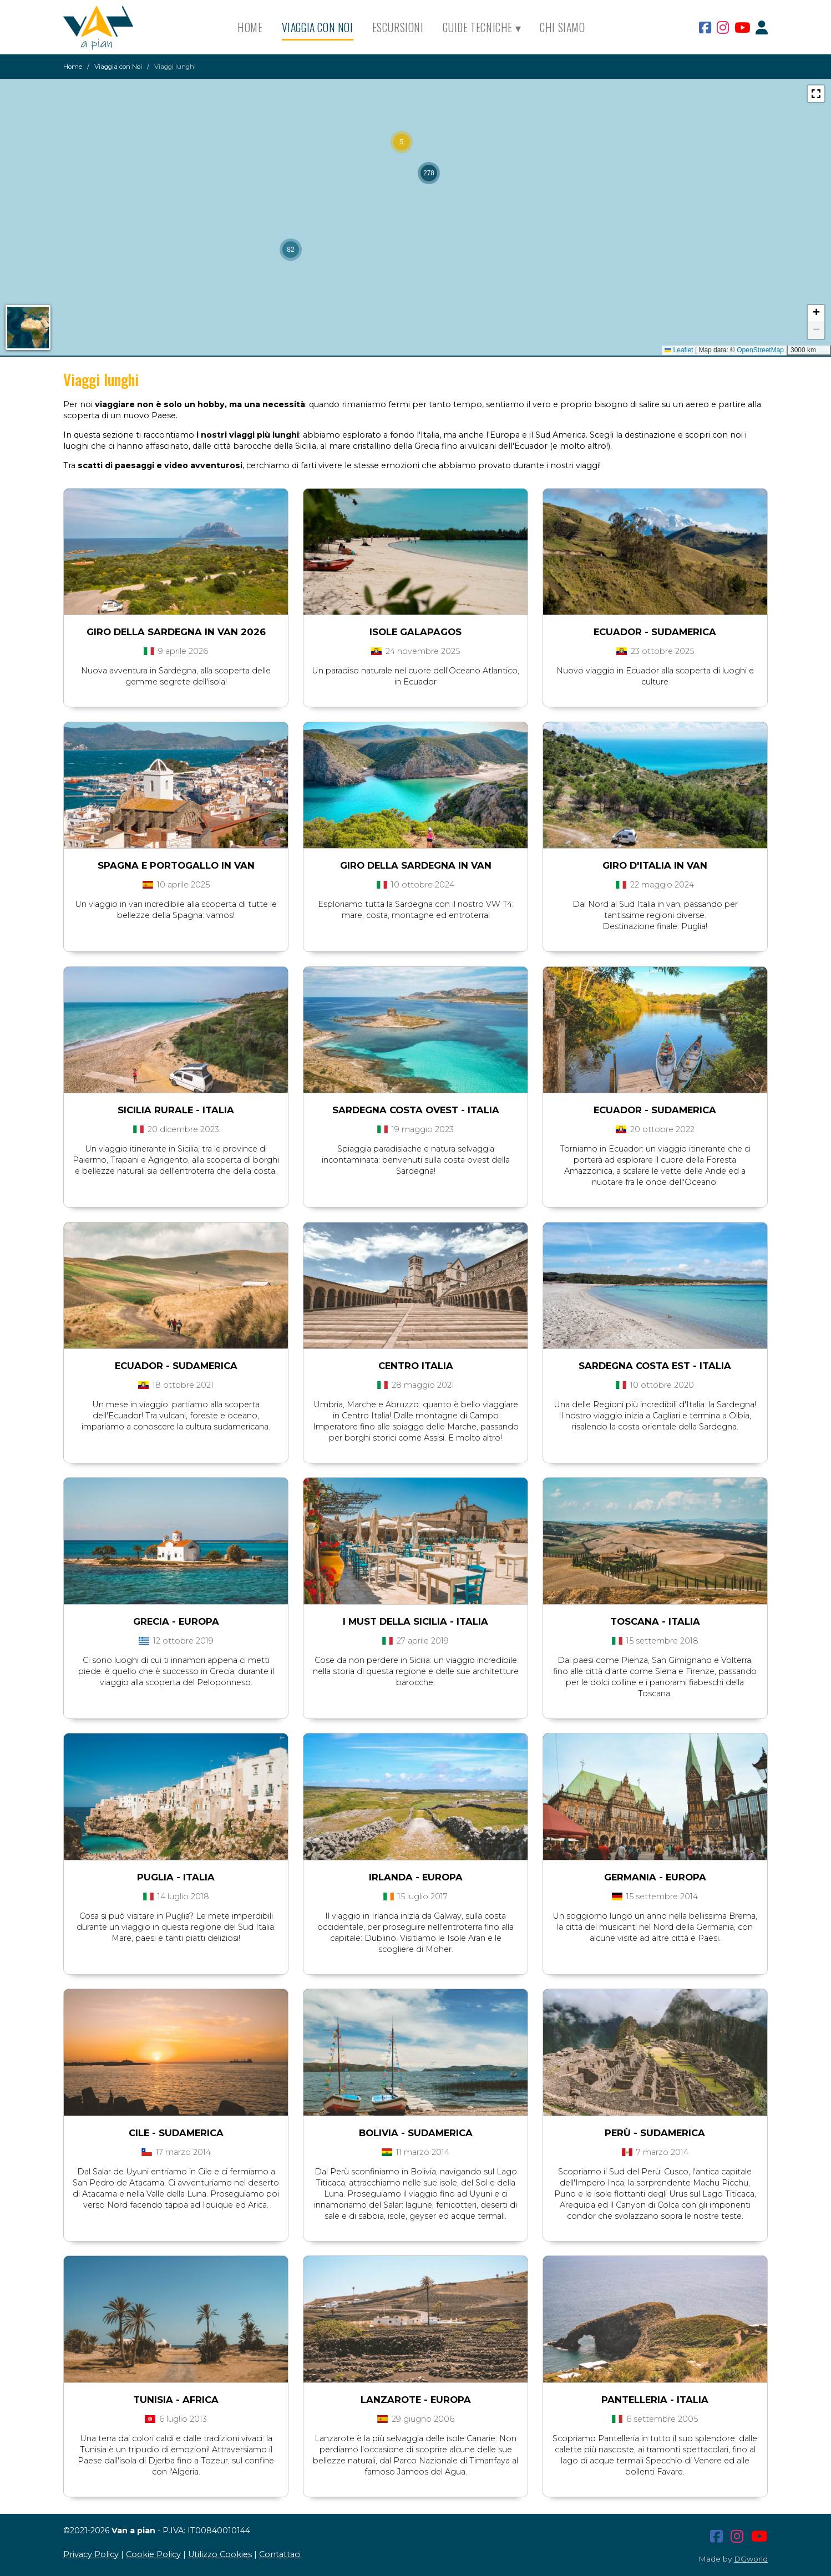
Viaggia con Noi (317, 27)
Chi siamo (562, 27)
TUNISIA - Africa (176, 2399)
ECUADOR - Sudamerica (655, 1109)
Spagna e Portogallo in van (176, 865)
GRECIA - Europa (176, 1621)
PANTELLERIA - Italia (654, 2399)
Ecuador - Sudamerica (655, 631)
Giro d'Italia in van (654, 865)
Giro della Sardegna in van (415, 865)
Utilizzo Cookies (220, 2554)
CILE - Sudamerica (176, 2132)
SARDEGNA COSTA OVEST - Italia (415, 1109)
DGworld (751, 2558)
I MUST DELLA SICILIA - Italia (415, 1621)
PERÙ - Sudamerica (655, 2132)
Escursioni (398, 27)
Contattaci (280, 2554)
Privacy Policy (91, 2554)
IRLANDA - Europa (416, 1877)
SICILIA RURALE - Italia (176, 1109)
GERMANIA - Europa (655, 1877)
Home (249, 27)
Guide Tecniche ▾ (482, 27)
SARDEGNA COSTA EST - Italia (655, 1365)
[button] (402, 142)
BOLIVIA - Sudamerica (416, 2132)
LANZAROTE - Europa (416, 2399)
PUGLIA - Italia (176, 1877)
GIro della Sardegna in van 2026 (176, 631)
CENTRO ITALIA (415, 1365)
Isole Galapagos (415, 631)
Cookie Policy (153, 2554)
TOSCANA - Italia (655, 1621)
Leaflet (679, 350)
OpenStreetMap (760, 350)
